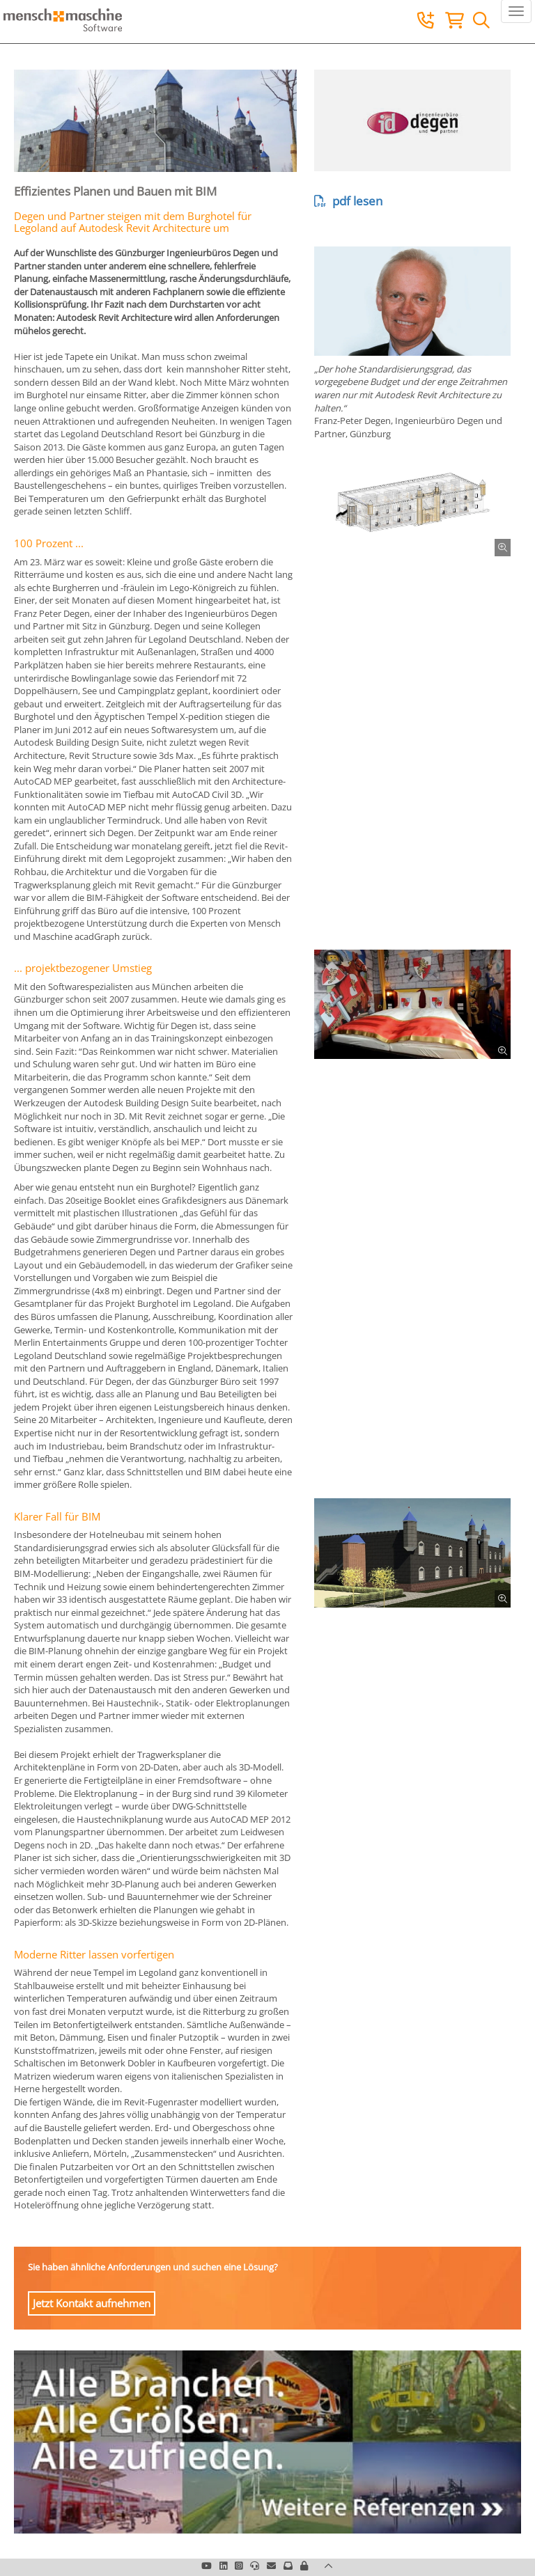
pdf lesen (348, 201)
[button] (304, 2565)
